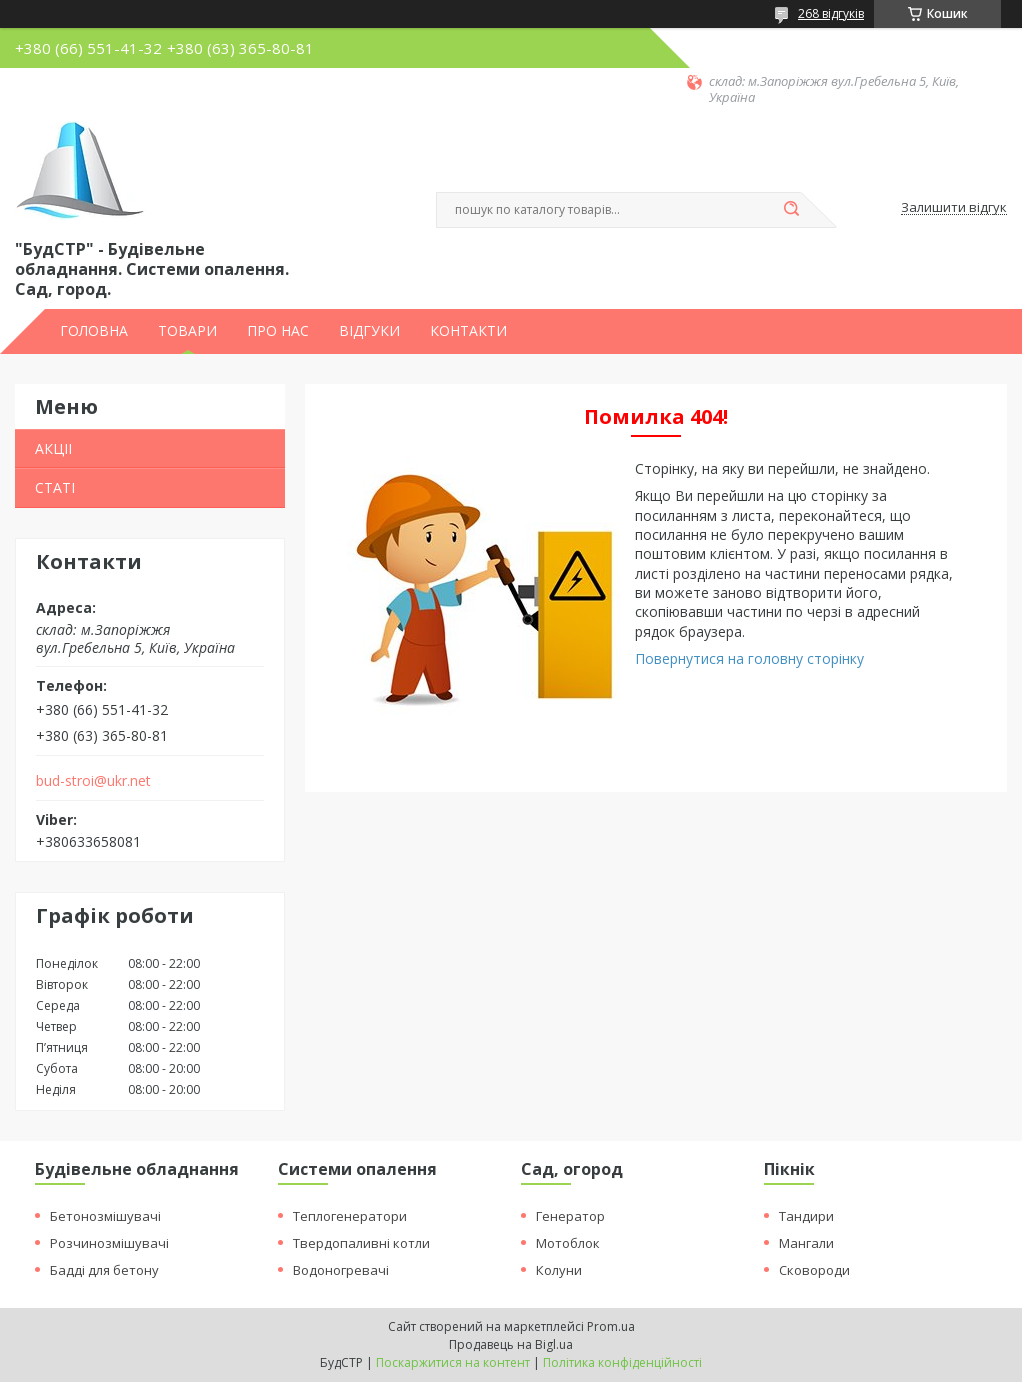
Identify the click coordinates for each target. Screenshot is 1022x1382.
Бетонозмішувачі (105, 1216)
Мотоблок (568, 1243)
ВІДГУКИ (369, 331)
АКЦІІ (53, 448)
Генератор (570, 1216)
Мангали (806, 1243)
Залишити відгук (954, 208)
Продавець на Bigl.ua (511, 1344)
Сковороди (814, 1270)
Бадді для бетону (104, 1270)
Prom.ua (611, 1326)
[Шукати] (791, 210)
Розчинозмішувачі (109, 1243)
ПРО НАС (278, 331)
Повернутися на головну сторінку (749, 658)
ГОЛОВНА (94, 331)
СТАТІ (55, 487)
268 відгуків (831, 13)
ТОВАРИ (187, 331)
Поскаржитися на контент (453, 1362)
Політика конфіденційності (622, 1362)
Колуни (559, 1270)
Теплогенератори (350, 1216)
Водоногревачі (341, 1270)
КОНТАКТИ (468, 331)
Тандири (806, 1216)
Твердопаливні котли (361, 1243)
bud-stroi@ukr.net (93, 781)
